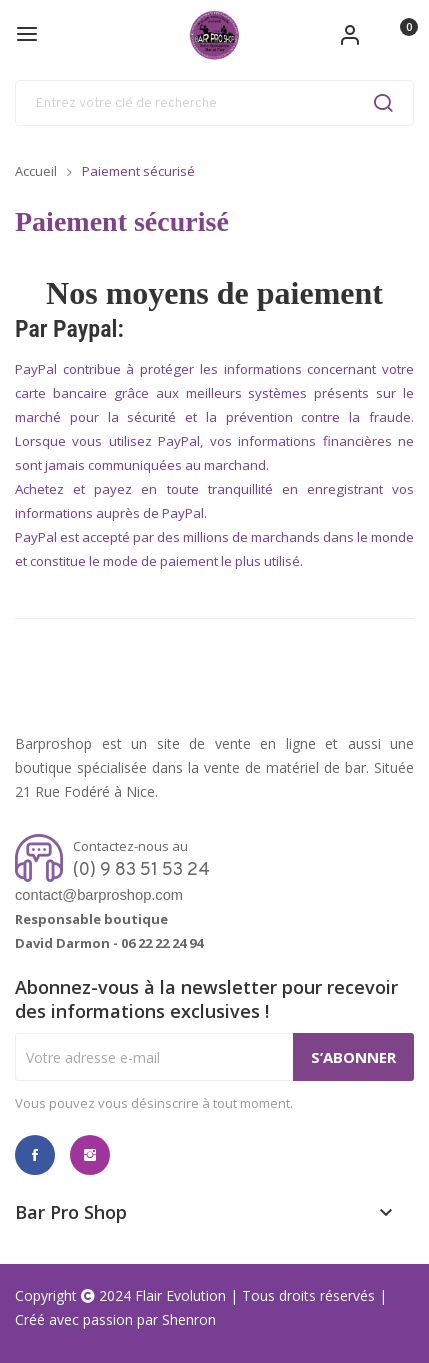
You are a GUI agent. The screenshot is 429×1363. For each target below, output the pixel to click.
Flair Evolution (180, 1295)
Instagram (90, 1155)
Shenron (189, 1319)
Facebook (35, 1155)
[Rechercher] (214, 103)
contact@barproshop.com (99, 895)
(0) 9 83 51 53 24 (141, 870)
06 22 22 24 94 (162, 943)
